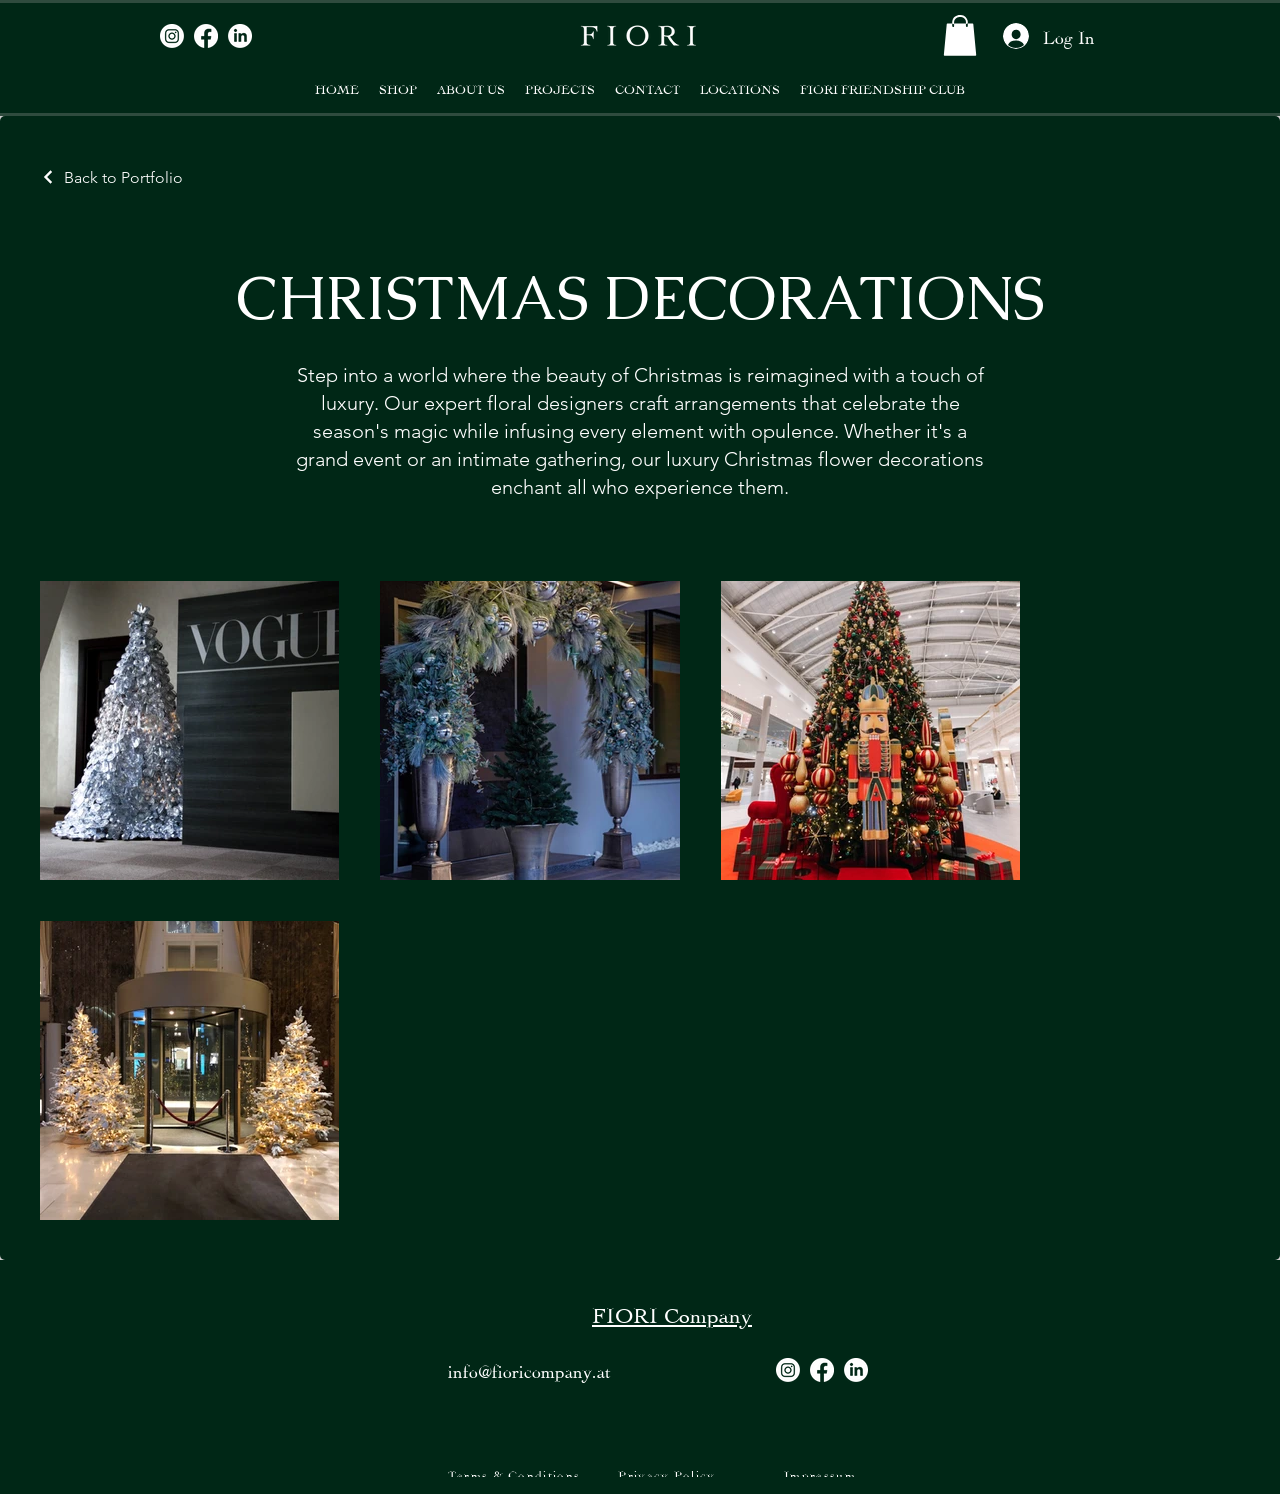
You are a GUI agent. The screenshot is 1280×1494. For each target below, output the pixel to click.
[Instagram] (172, 36)
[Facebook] (206, 36)
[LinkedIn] (240, 36)
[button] (960, 35)
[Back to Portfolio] (111, 177)
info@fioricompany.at (529, 1369)
